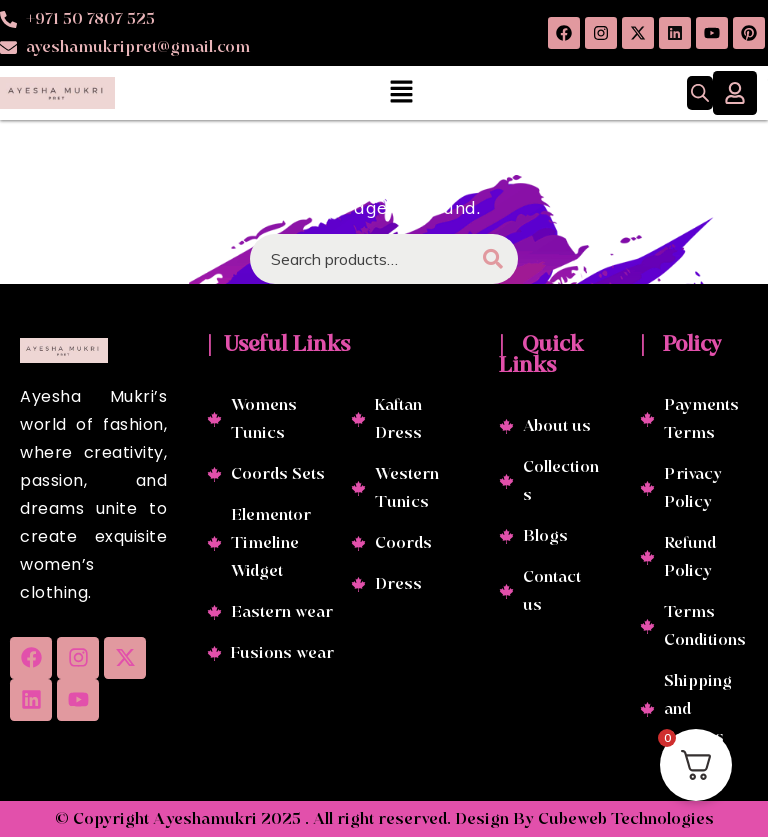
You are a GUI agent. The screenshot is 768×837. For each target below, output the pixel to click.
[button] (401, 92)
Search (493, 259)
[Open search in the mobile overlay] (700, 93)
